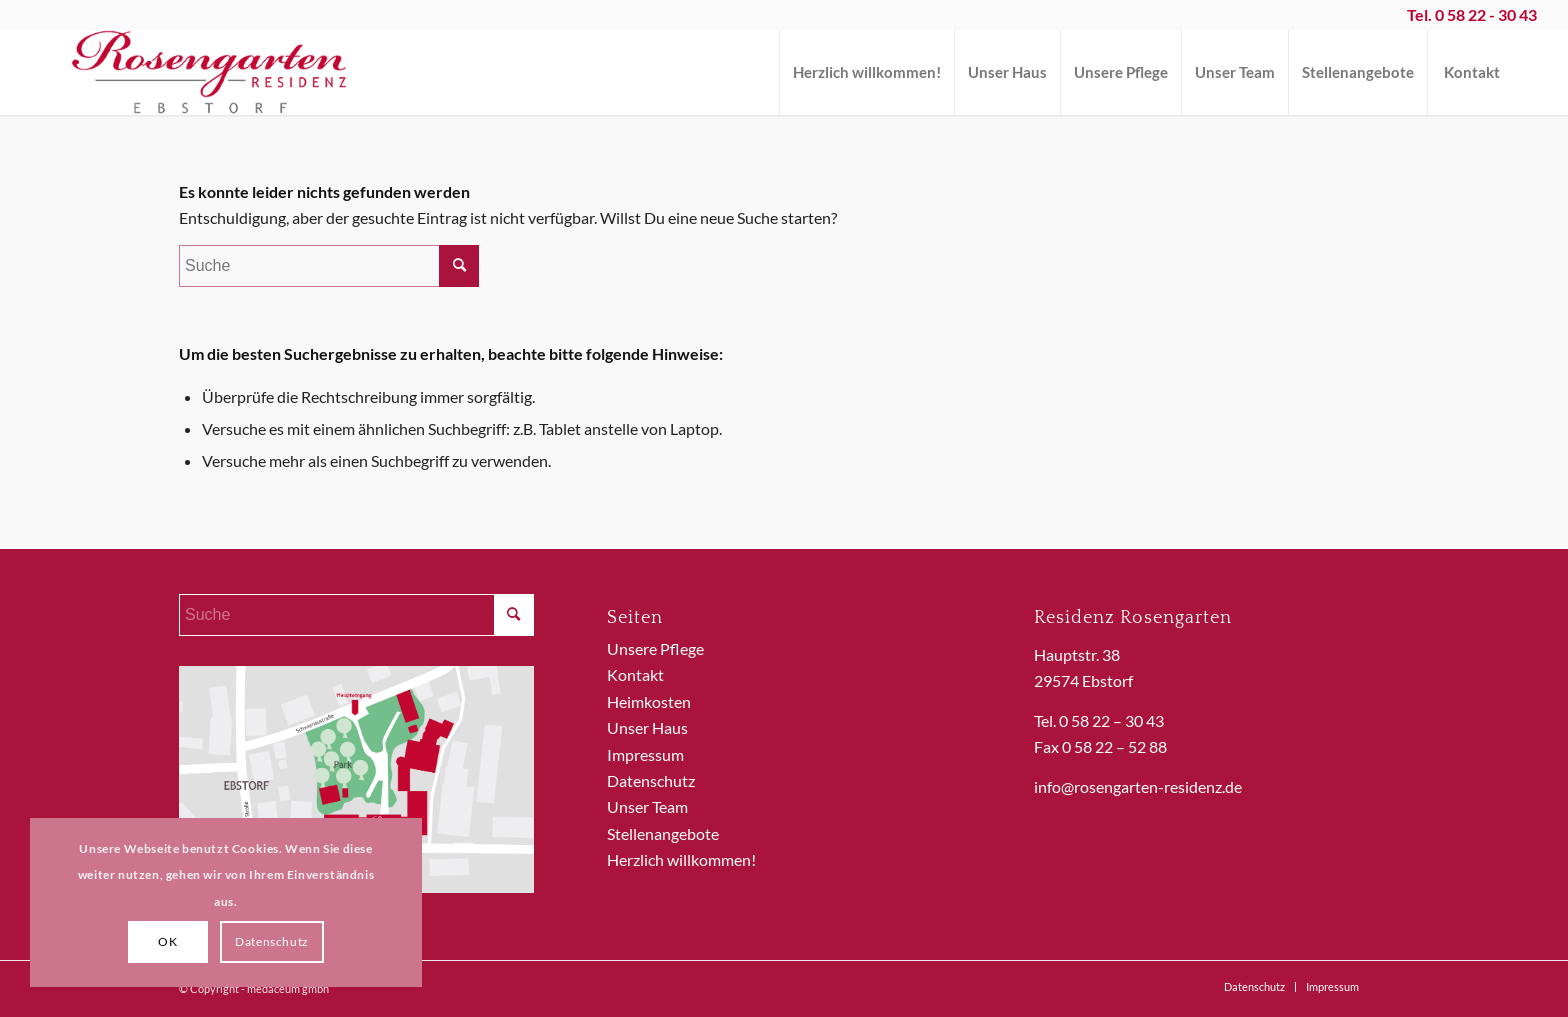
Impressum (645, 754)
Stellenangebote (663, 833)
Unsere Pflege (655, 648)
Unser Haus (647, 727)
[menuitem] (866, 72)
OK (167, 941)
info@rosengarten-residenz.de (1138, 786)
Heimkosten (649, 701)
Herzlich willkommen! (681, 859)
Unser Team (647, 806)
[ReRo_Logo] (210, 72)
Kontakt (635, 674)
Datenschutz (651, 780)
